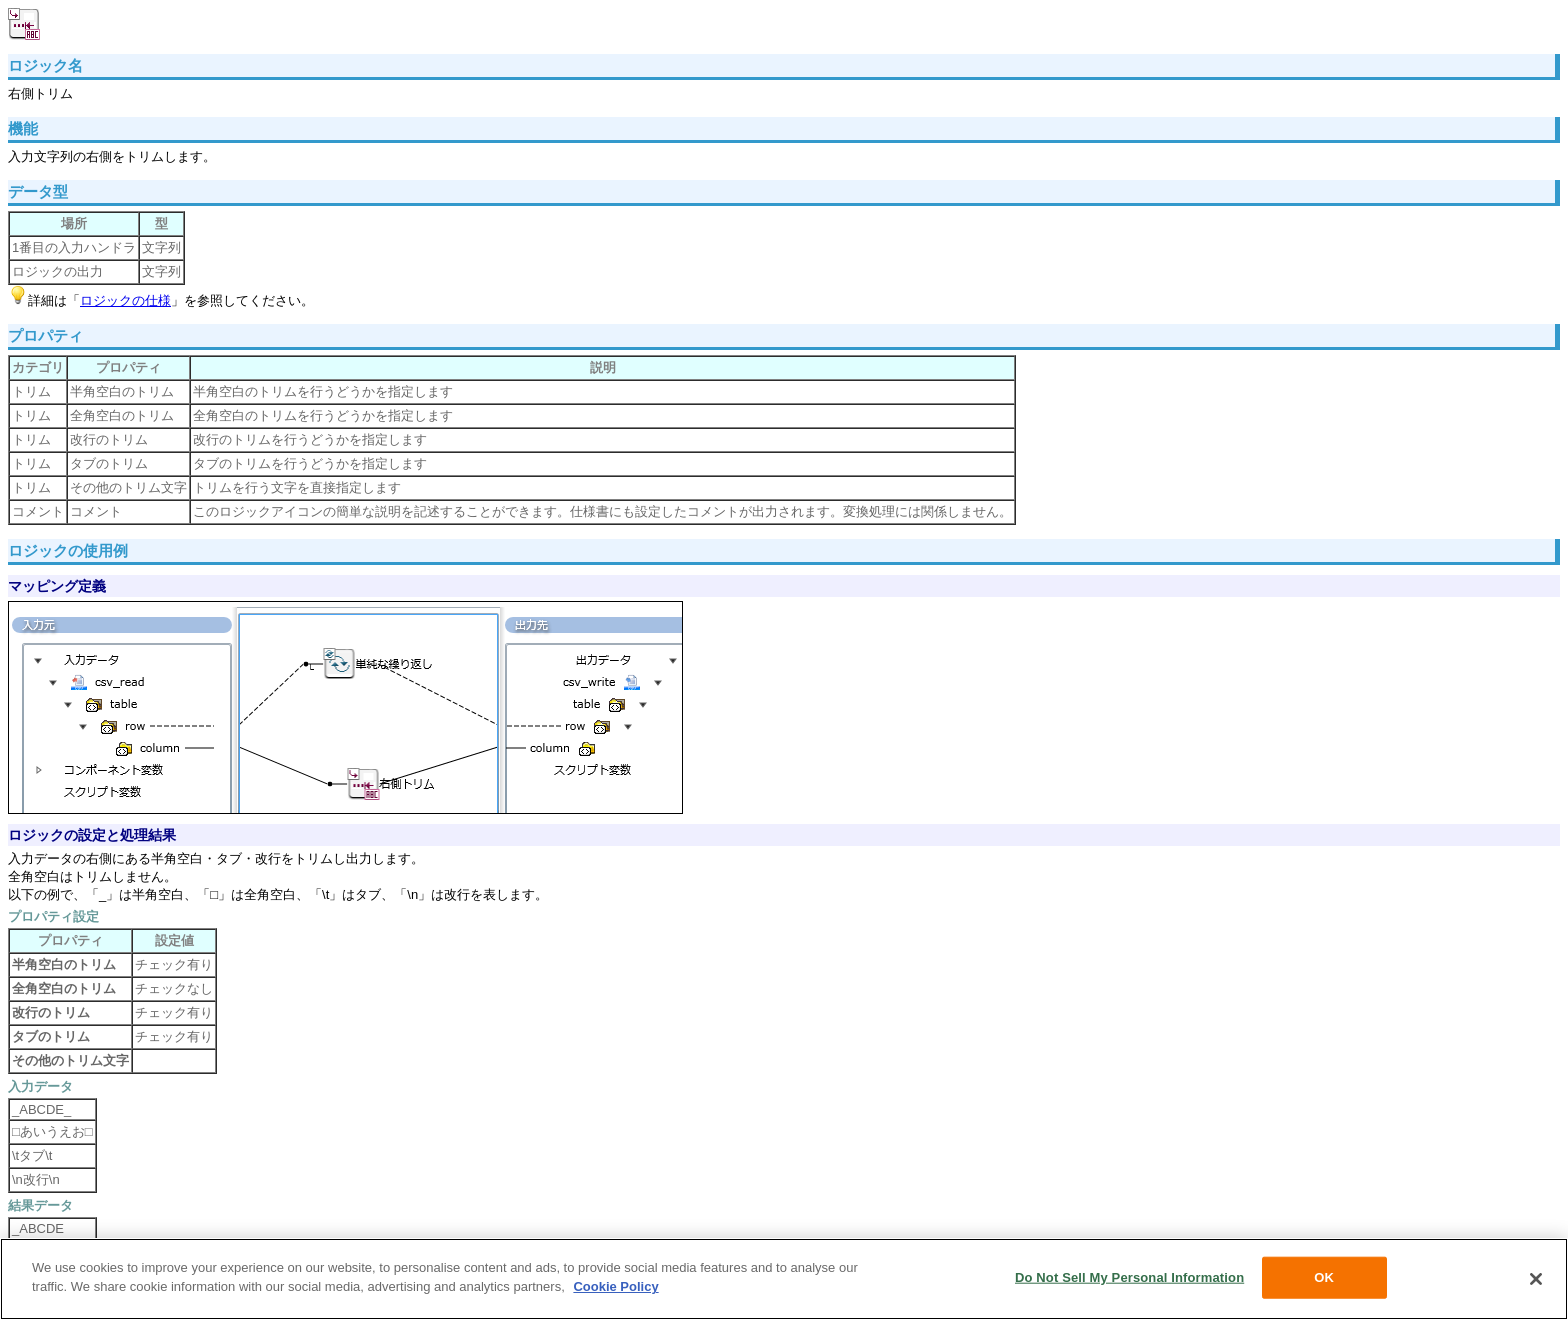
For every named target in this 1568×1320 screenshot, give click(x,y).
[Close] (1536, 1279)
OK (1324, 1277)
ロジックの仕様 (125, 300)
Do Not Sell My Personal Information (1129, 1277)
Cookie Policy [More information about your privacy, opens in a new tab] (615, 1286)
